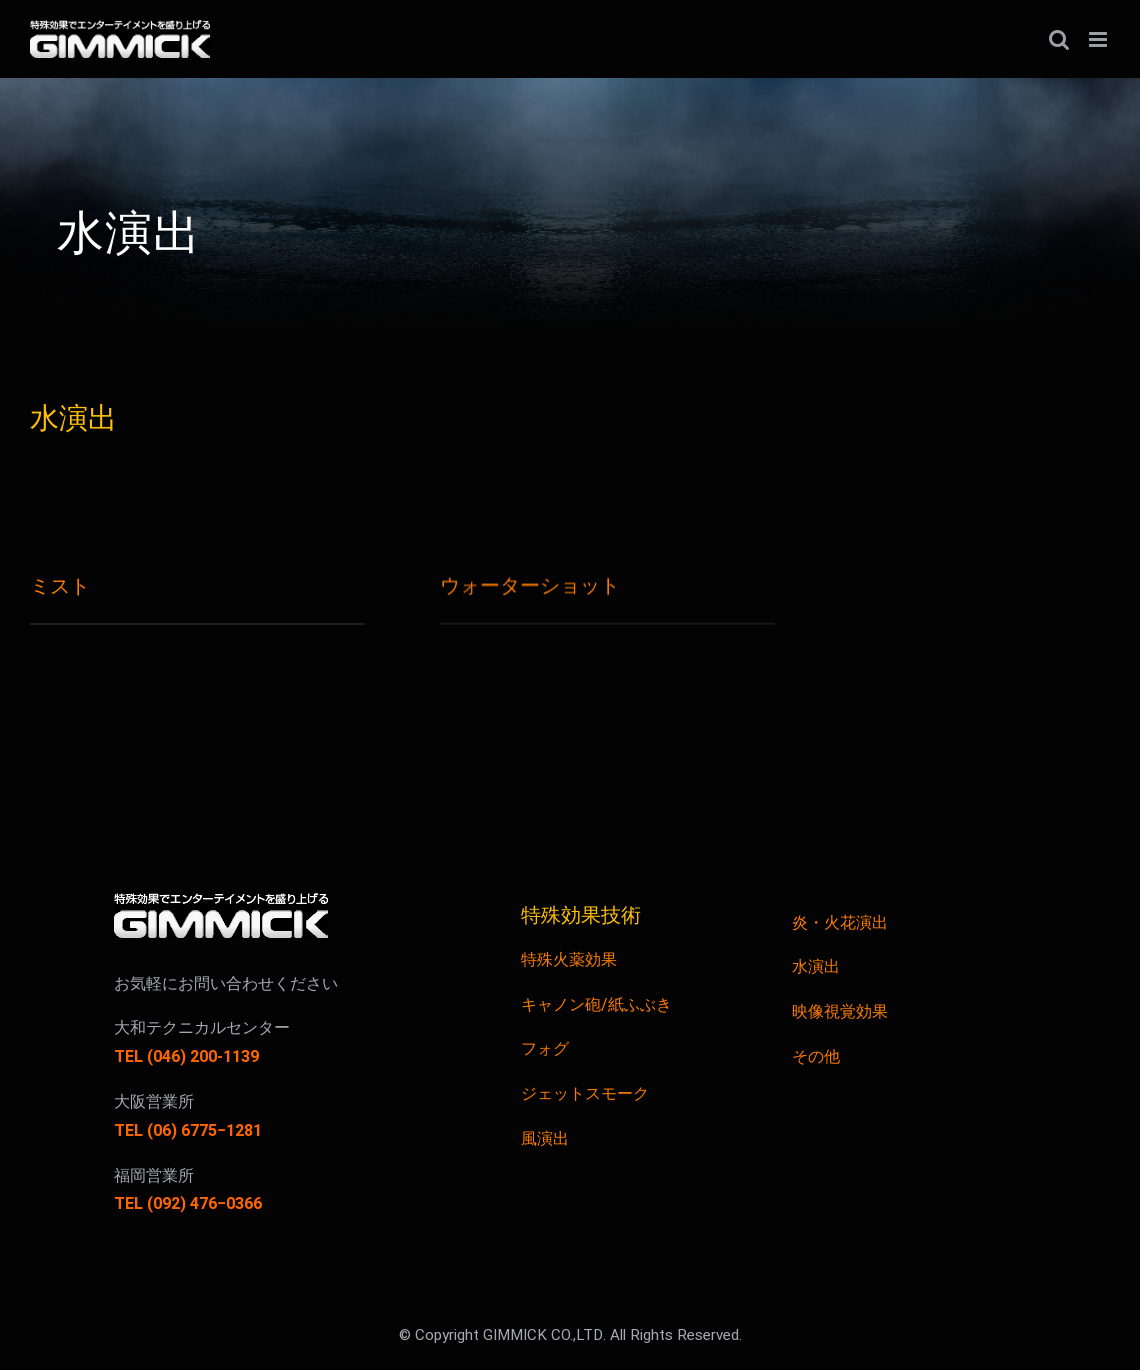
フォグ (545, 1049)
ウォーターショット (530, 586)
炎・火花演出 (840, 923)
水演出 (816, 967)
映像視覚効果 (840, 1012)
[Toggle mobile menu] (1099, 39)
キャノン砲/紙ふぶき (596, 1005)
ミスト (60, 587)
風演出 (545, 1139)
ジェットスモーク (585, 1094)
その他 (816, 1057)
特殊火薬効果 (569, 960)
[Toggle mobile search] (1059, 39)
